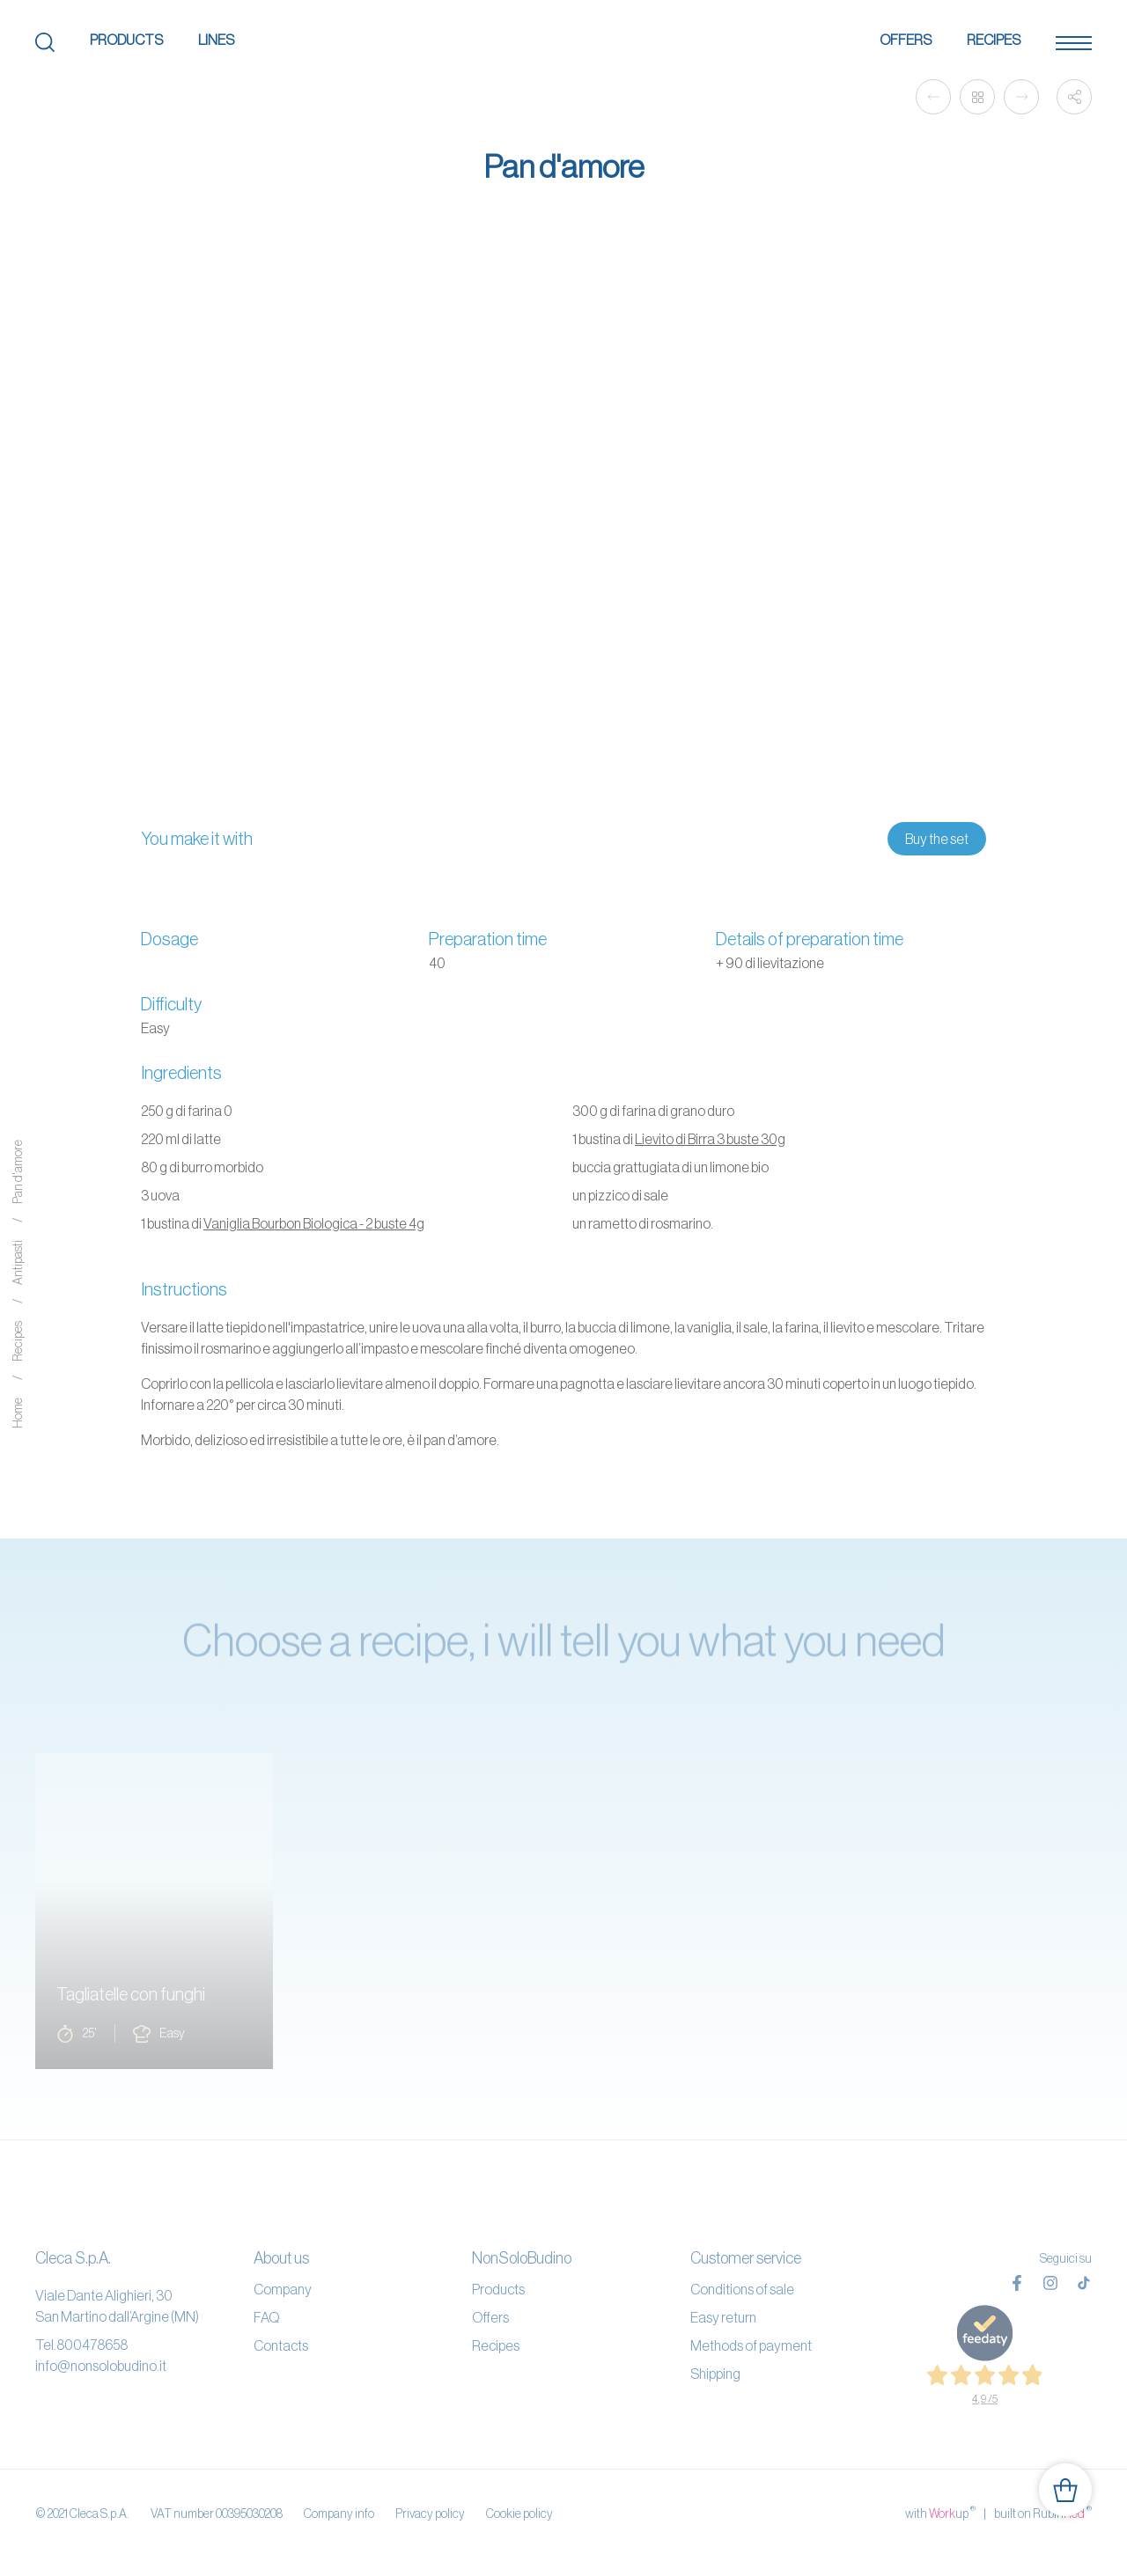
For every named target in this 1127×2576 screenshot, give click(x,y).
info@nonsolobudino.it (100, 2366)
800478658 (92, 2344)
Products (126, 40)
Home (18, 1413)
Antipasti (18, 1263)
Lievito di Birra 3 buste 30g (710, 1139)
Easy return (723, 2317)
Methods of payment (751, 2345)
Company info (339, 2513)
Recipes (993, 40)
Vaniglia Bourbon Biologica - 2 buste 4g (313, 1223)
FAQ (266, 2317)
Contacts (281, 2345)
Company (283, 2289)
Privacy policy (430, 2513)
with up (940, 2513)
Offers (906, 40)
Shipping (715, 2374)
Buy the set (937, 839)
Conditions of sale (742, 2289)
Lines (216, 40)
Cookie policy (519, 2513)
